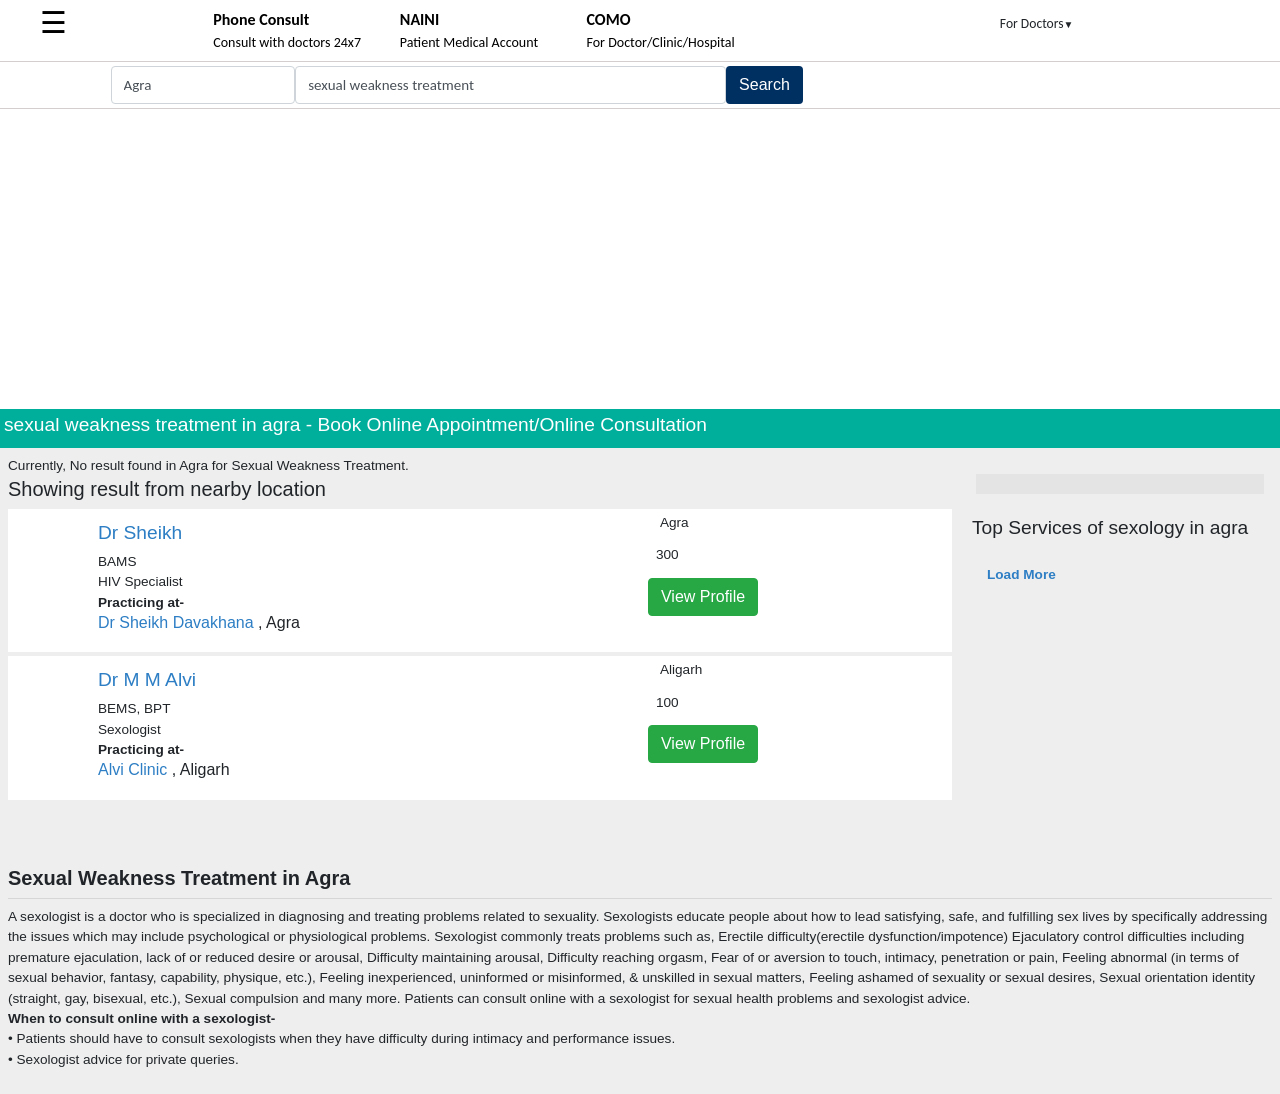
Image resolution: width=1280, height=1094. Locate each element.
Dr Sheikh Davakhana (176, 622)
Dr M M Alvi (147, 679)
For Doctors (1037, 23)
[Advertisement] (640, 259)
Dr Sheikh (140, 532)
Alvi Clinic (132, 769)
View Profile (703, 596)
